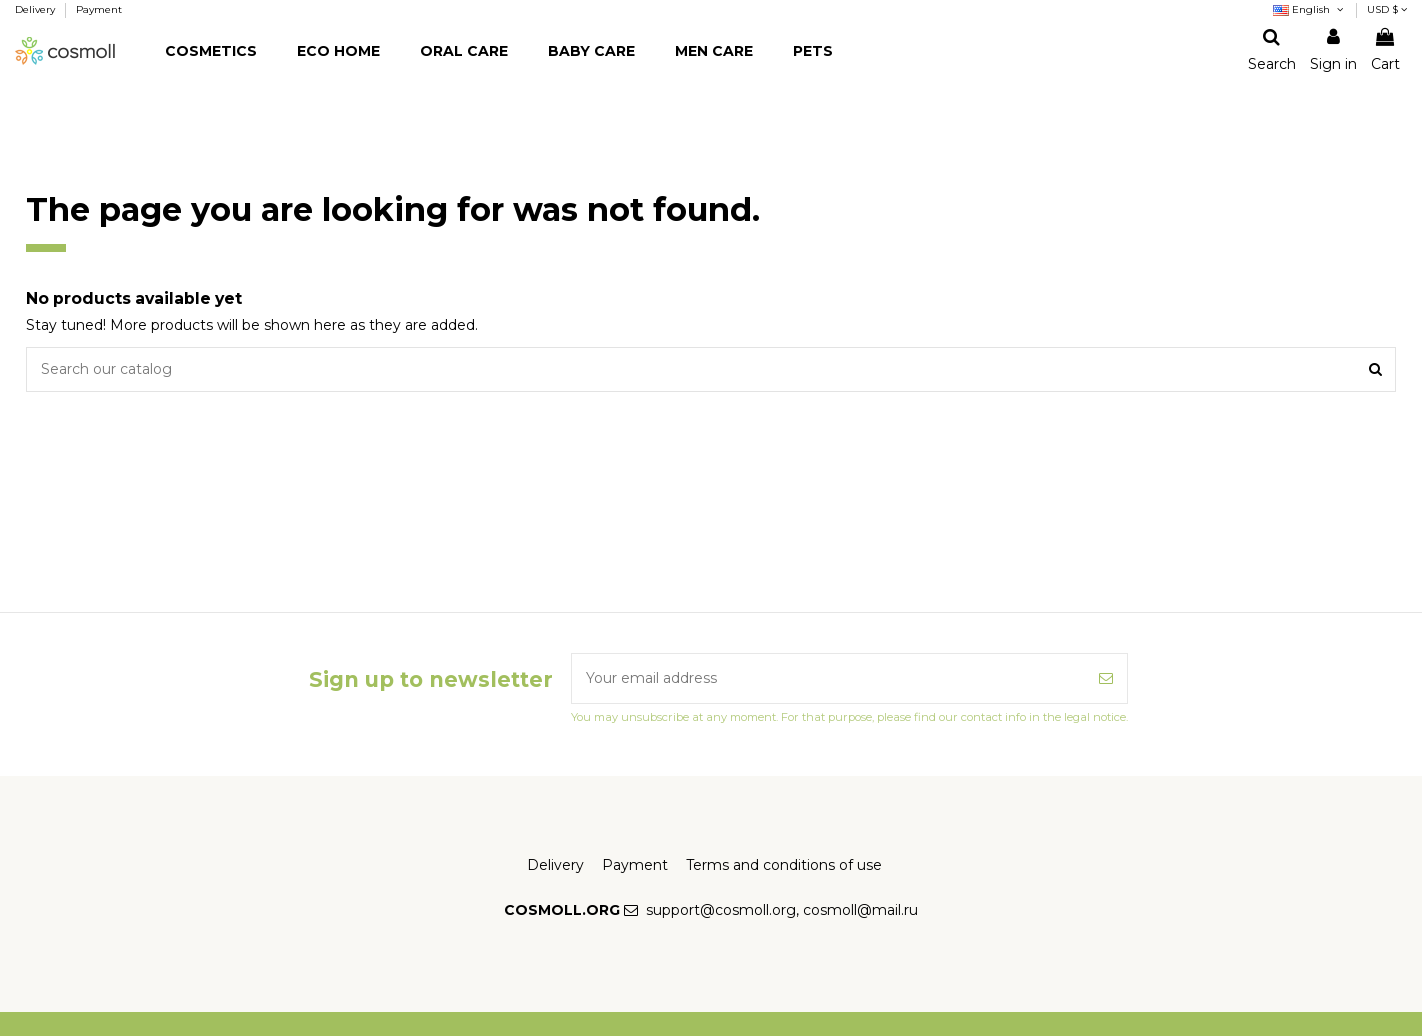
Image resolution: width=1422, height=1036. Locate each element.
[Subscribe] (1106, 678)
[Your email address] (828, 678)
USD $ (1387, 9)
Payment (99, 9)
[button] (211, 51)
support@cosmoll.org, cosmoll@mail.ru (782, 910)
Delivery (36, 9)
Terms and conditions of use (784, 865)
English (1309, 9)
